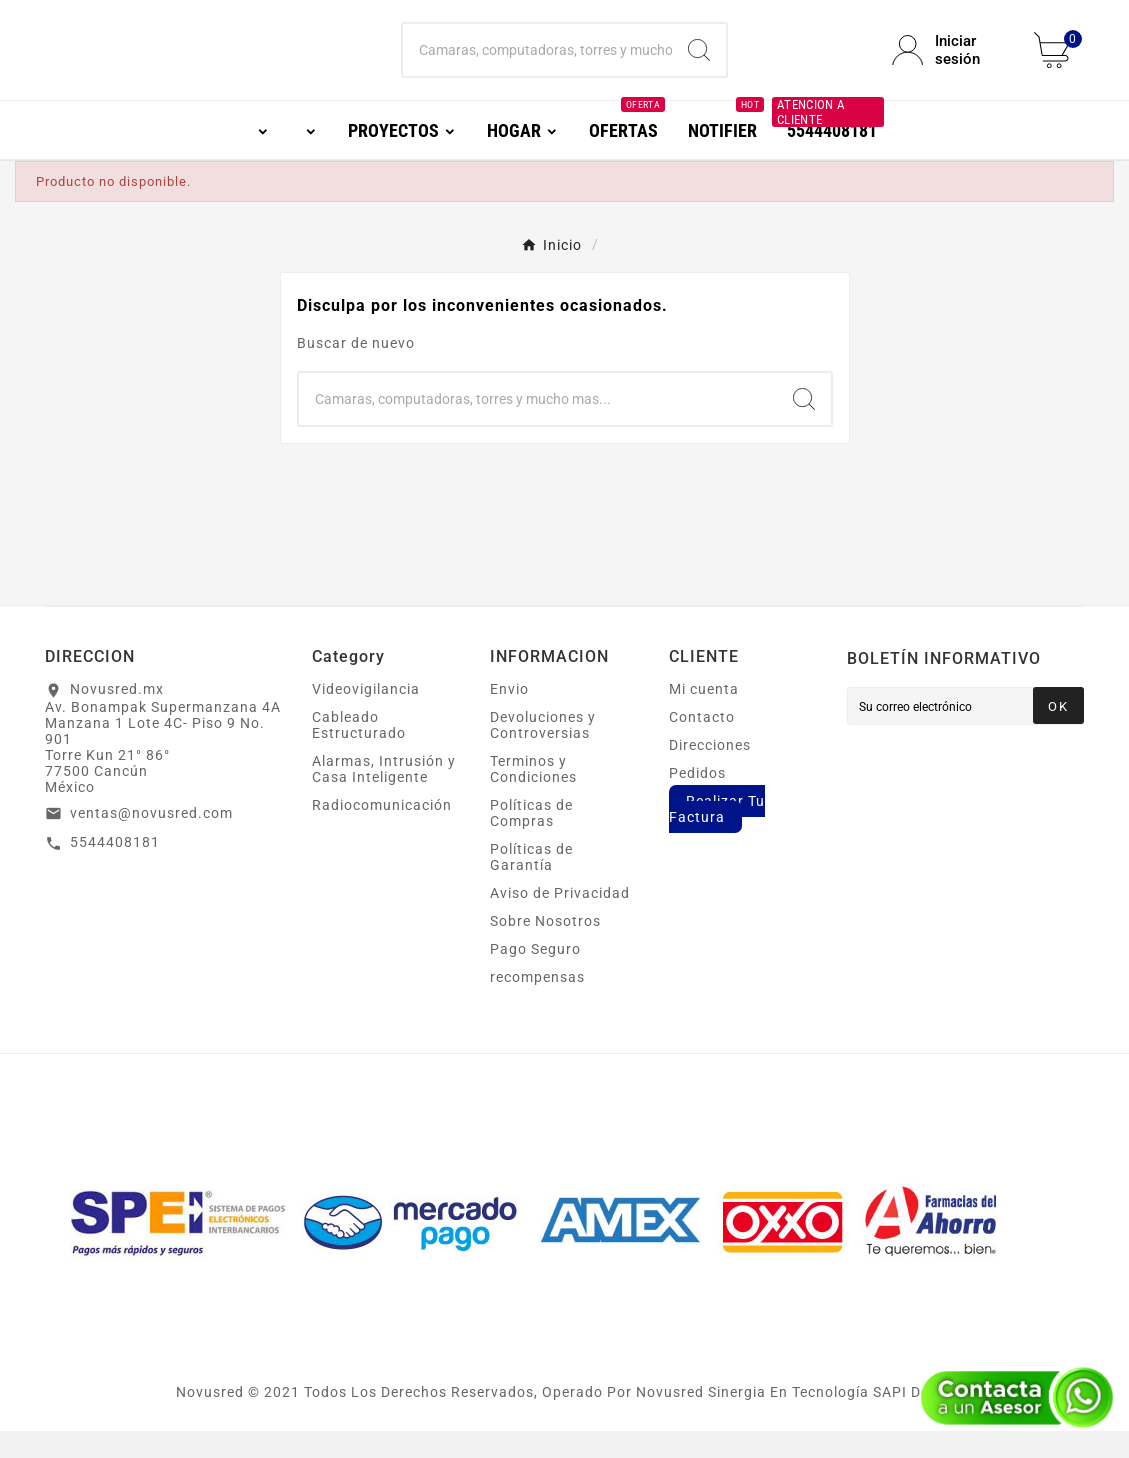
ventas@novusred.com (151, 840)
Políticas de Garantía (531, 884)
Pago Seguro (535, 976)
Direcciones (710, 772)
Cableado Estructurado (359, 752)
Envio (509, 716)
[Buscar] (537, 64)
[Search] (699, 64)
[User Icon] (951, 64)
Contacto (702, 744)
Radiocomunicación (382, 832)
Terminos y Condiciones (533, 796)
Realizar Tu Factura (717, 836)
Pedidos (697, 800)
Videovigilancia (366, 716)
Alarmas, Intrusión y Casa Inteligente (384, 796)
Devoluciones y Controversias (543, 752)
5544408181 (115, 869)
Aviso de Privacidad (560, 920)
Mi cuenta (704, 716)
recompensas (537, 1004)
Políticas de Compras (531, 840)
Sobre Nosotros (545, 948)
